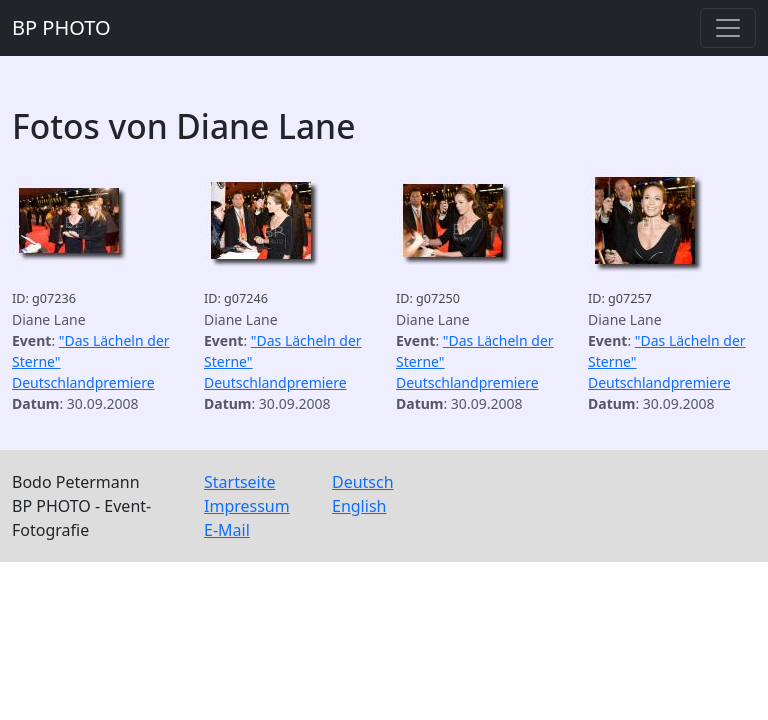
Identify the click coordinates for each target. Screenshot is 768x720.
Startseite (240, 482)
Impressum (247, 506)
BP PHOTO (61, 27)
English (359, 506)
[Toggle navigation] (728, 28)
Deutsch (363, 482)
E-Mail (227, 530)
